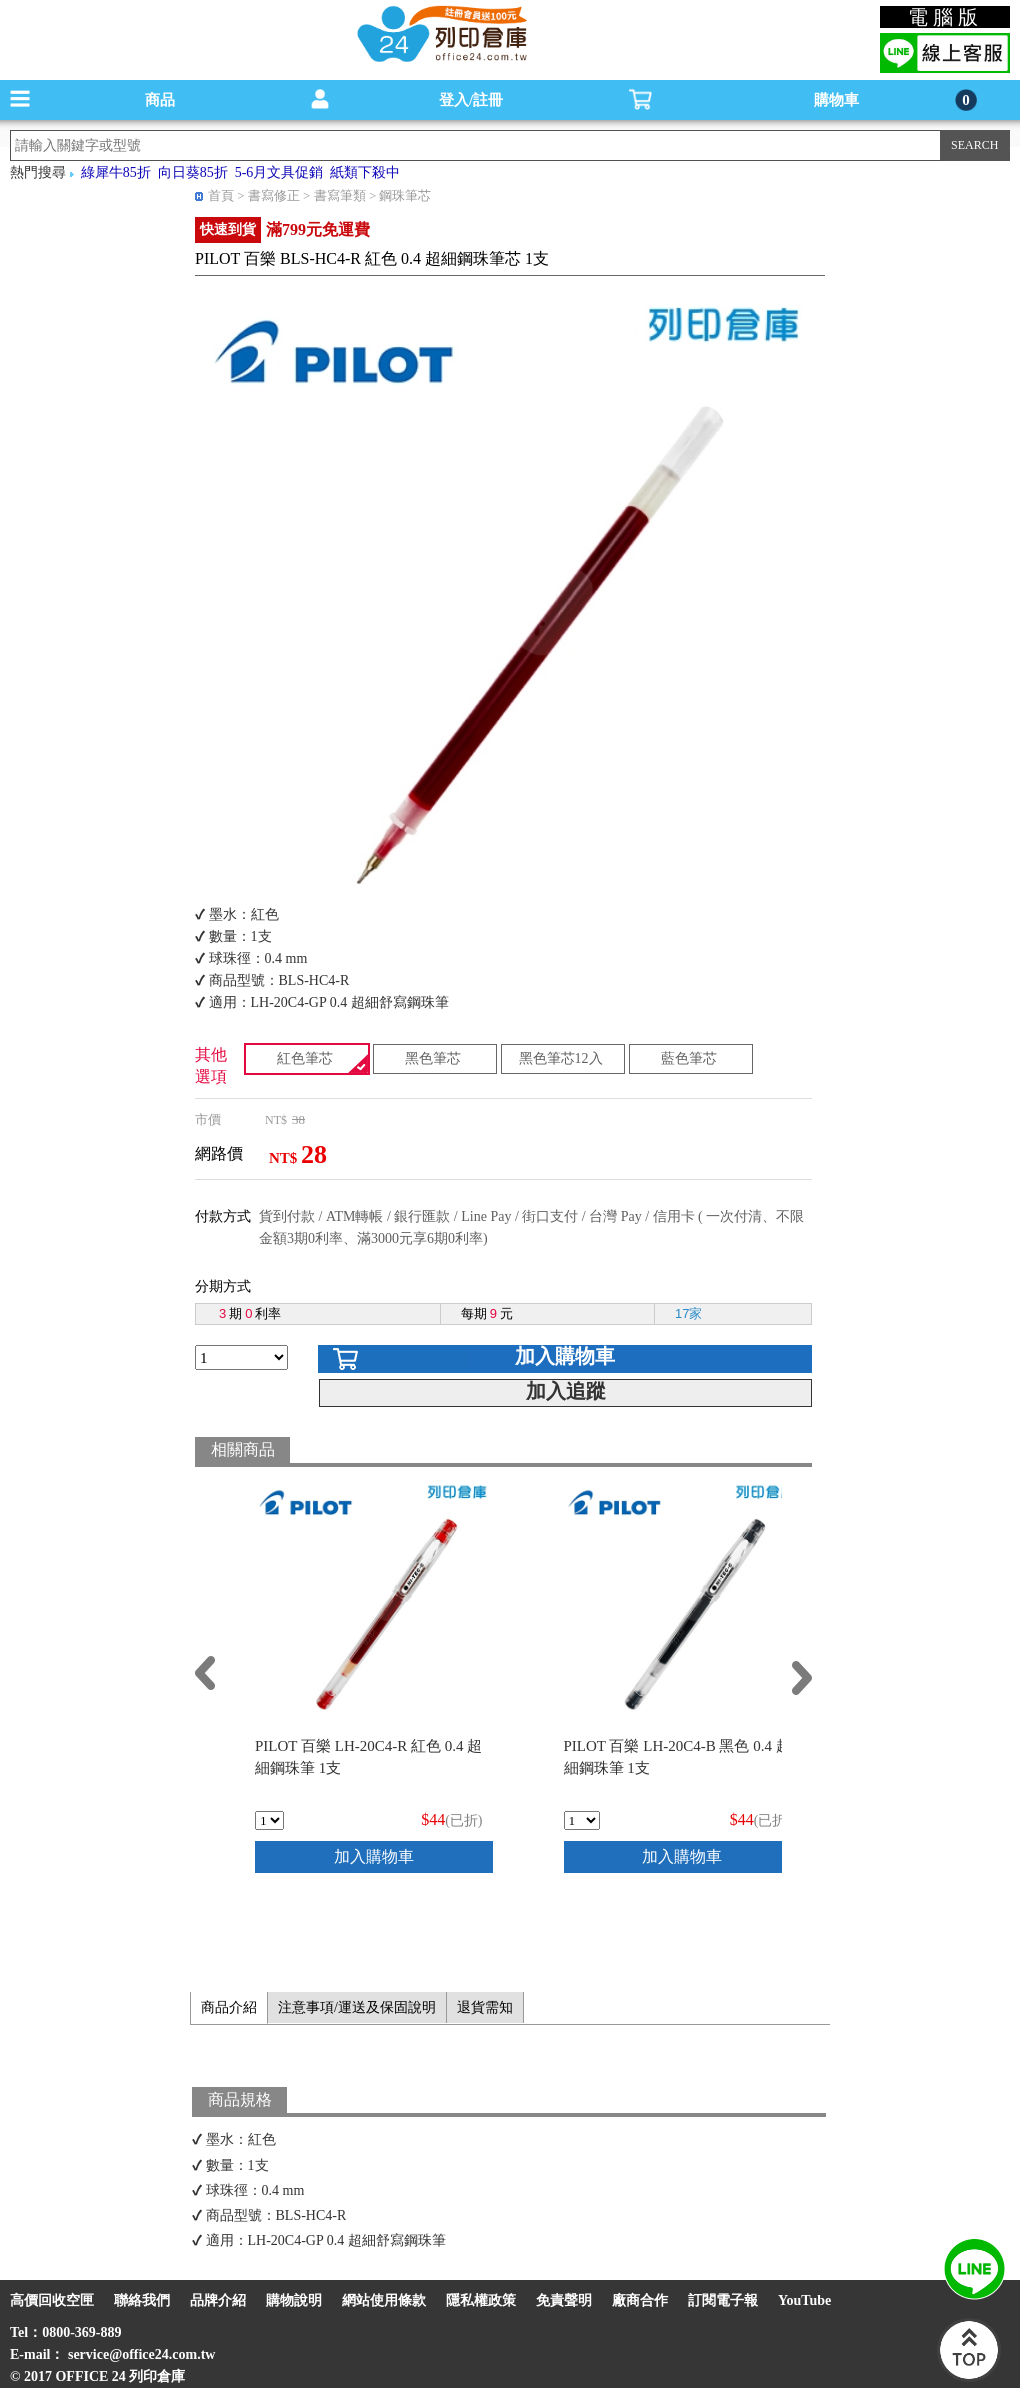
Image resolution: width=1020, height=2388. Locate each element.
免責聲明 (564, 2300)
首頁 (221, 195)
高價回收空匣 (52, 2300)
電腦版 (945, 17)
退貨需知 (485, 2007)
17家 (688, 1313)
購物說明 (294, 2300)
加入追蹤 (566, 1391)
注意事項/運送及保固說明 (357, 2007)
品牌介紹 (218, 2300)
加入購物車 (565, 1356)
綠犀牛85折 (116, 172)
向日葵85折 (193, 172)
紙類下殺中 (365, 172)
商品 (160, 100)
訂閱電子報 (723, 2300)
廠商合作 (640, 2300)
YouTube (804, 2300)
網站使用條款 (384, 2300)
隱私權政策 (481, 2300)
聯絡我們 (142, 2300)
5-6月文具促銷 (279, 172)
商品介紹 (229, 2007)
